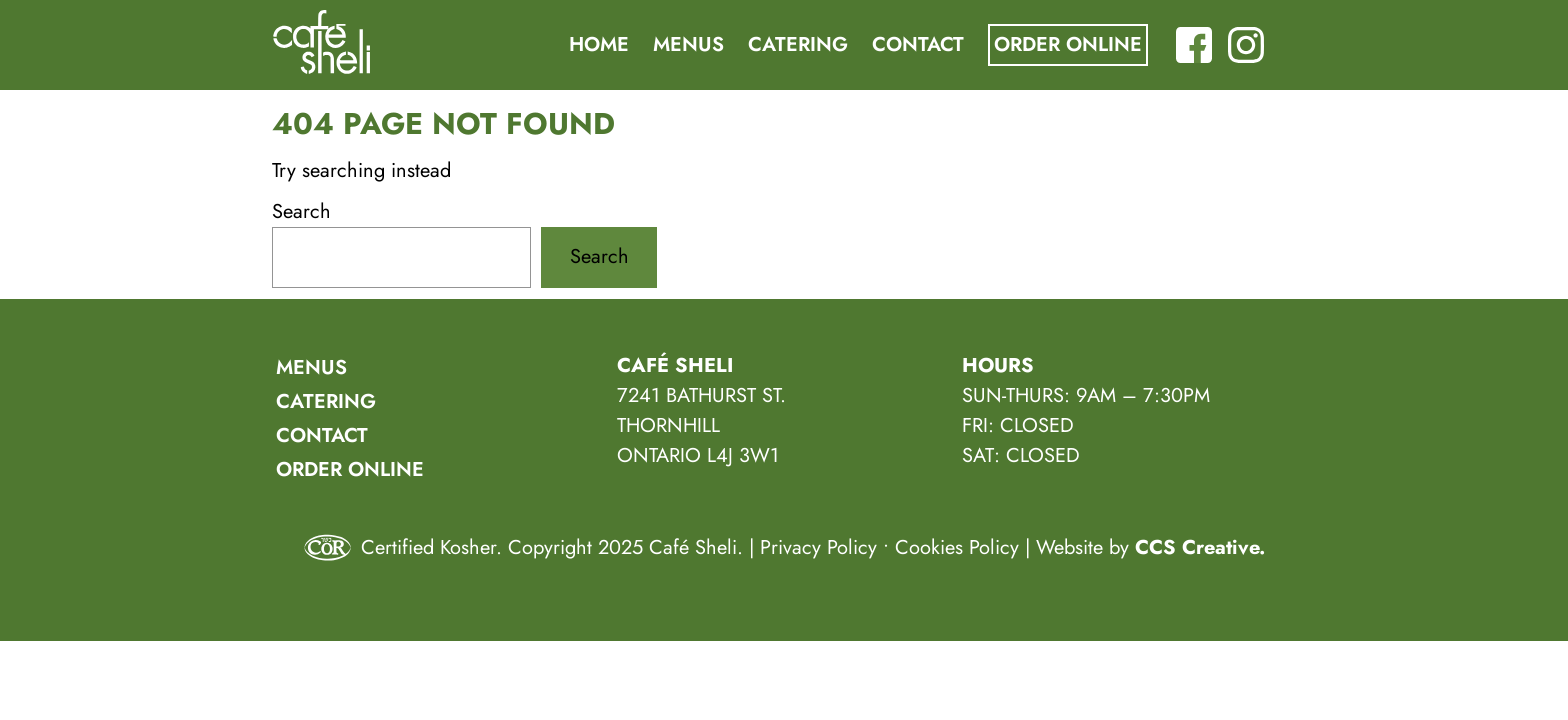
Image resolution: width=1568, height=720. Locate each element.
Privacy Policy (818, 547)
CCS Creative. (1200, 547)
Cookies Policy (957, 547)
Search (301, 211)
